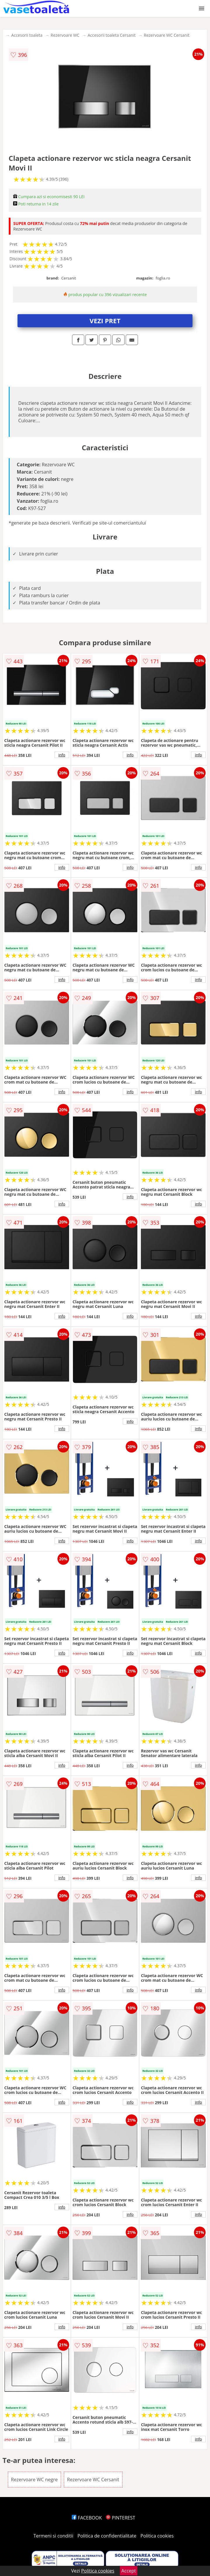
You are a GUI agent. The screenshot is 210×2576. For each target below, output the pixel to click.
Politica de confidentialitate (107, 2536)
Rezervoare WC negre (34, 2479)
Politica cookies (157, 2536)
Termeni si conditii (54, 2536)
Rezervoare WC (65, 35)
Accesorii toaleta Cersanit (112, 35)
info (61, 754)
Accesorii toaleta (27, 35)
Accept (128, 2571)
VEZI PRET (105, 320)
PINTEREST (120, 2518)
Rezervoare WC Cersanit (166, 35)
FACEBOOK (87, 2518)
